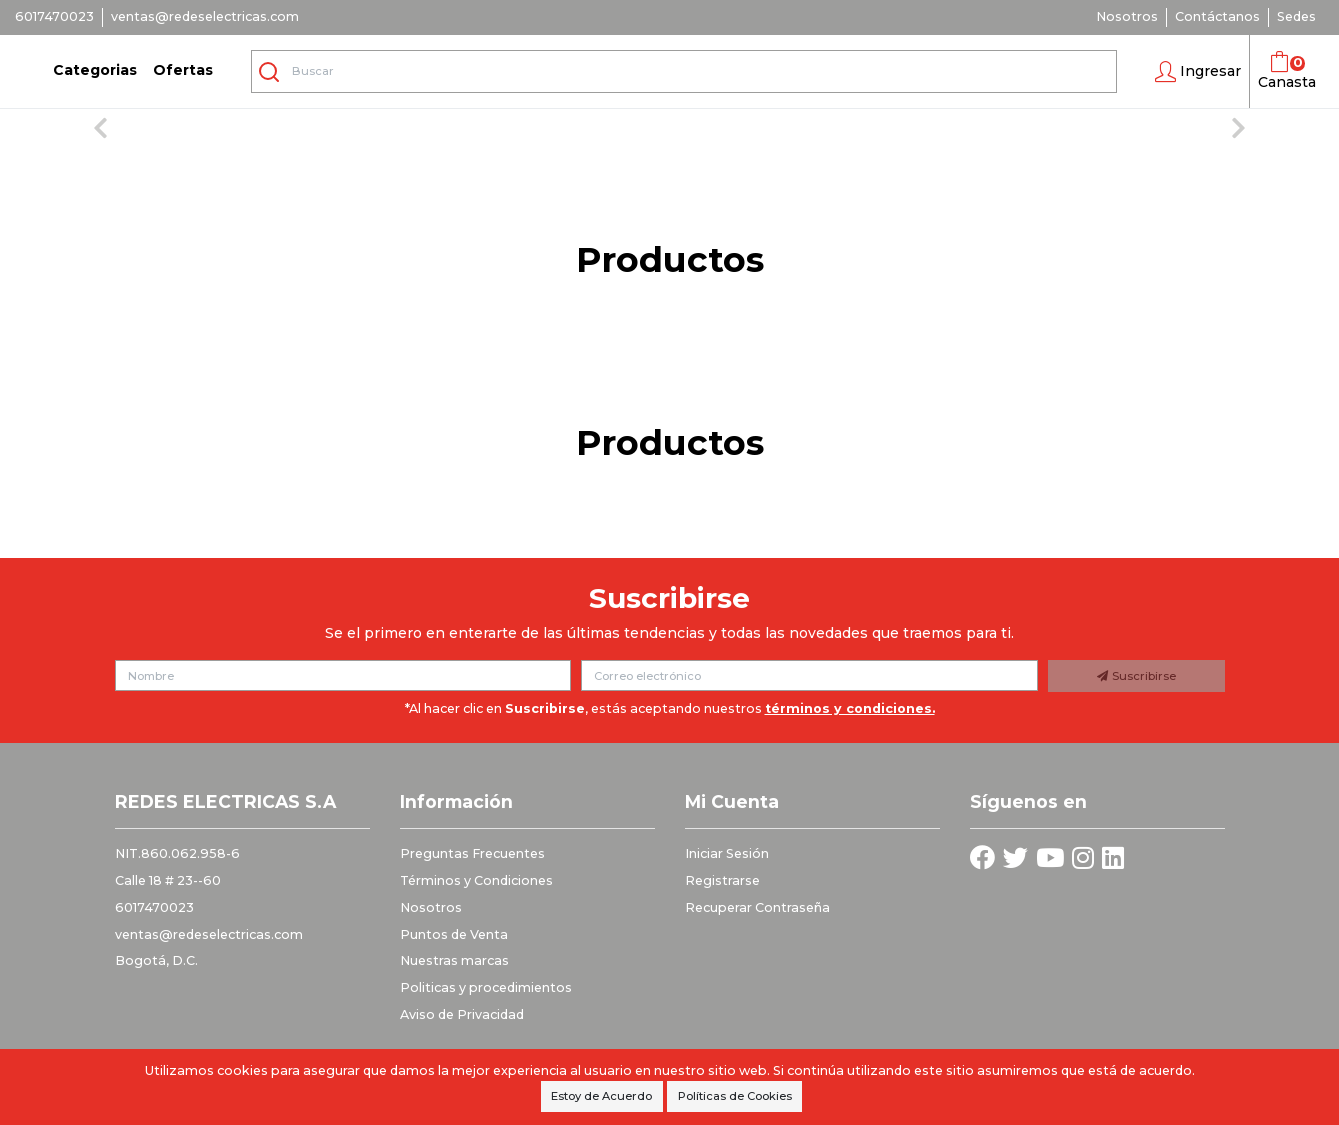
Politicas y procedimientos (486, 987)
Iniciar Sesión (727, 853)
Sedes (1296, 16)
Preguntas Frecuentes (472, 853)
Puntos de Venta (454, 934)
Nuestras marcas (454, 960)
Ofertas (183, 70)
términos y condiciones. (850, 708)
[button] (1198, 72)
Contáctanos (1217, 16)
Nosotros (1127, 16)
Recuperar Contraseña (757, 907)
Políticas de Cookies (735, 1096)
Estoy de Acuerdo (601, 1096)
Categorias (95, 70)
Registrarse (722, 880)
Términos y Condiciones (476, 880)
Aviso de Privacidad (462, 1014)
